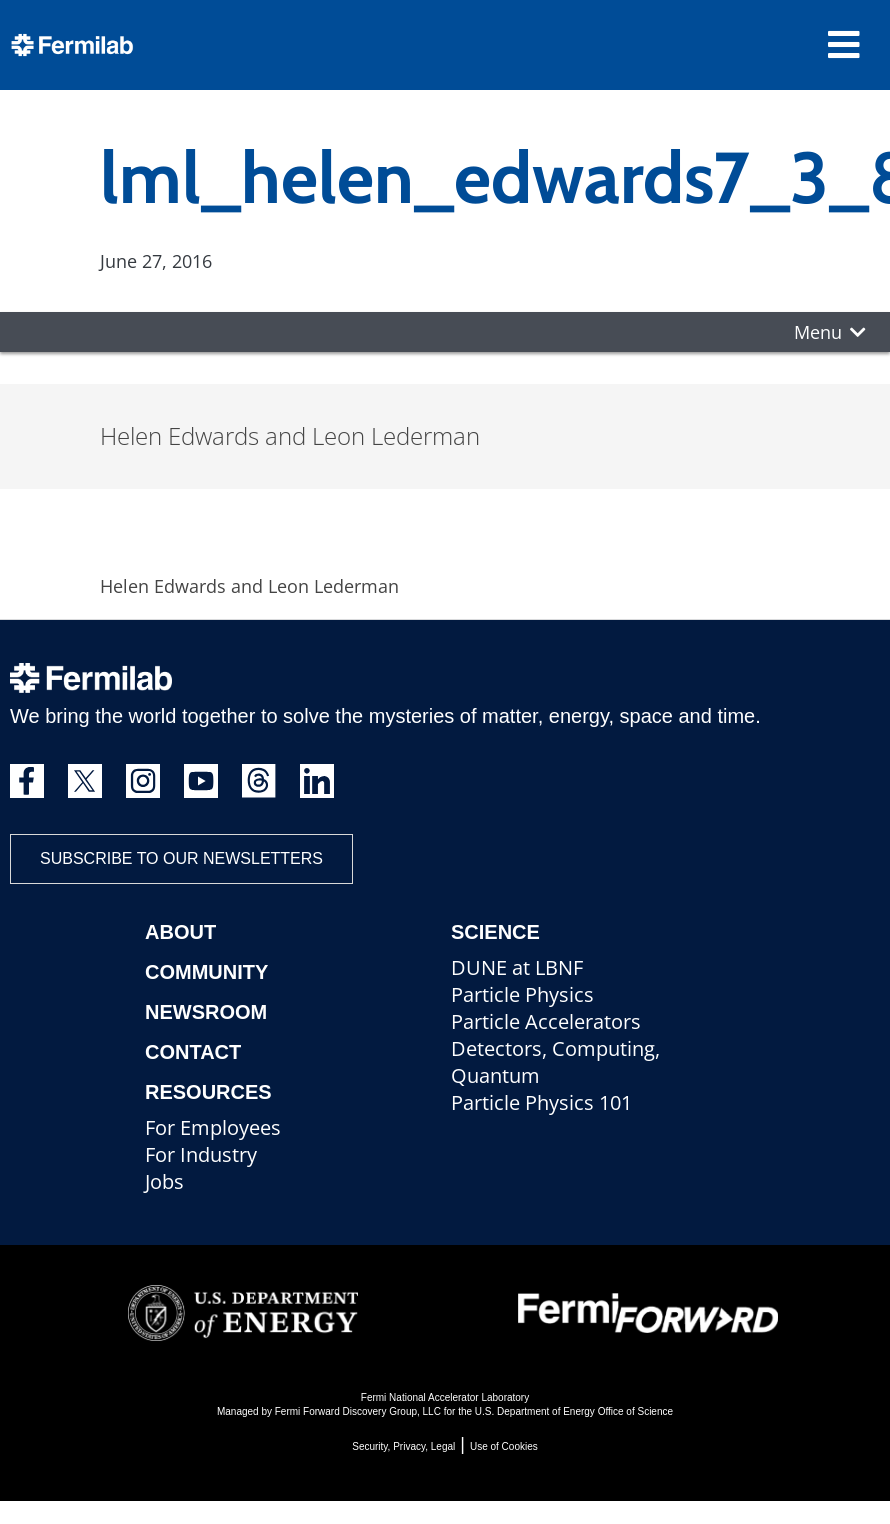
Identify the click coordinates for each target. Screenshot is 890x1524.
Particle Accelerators (546, 1021)
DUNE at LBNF (517, 967)
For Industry (201, 1154)
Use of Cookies (504, 1446)
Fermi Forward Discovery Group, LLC (358, 1411)
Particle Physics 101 (541, 1102)
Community (206, 972)
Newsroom (206, 1012)
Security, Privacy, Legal (403, 1446)
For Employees (213, 1127)
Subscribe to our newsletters (181, 858)
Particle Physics (522, 994)
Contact (193, 1052)
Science (495, 932)
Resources (208, 1092)
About (180, 932)
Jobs (164, 1181)
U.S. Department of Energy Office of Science (574, 1411)
